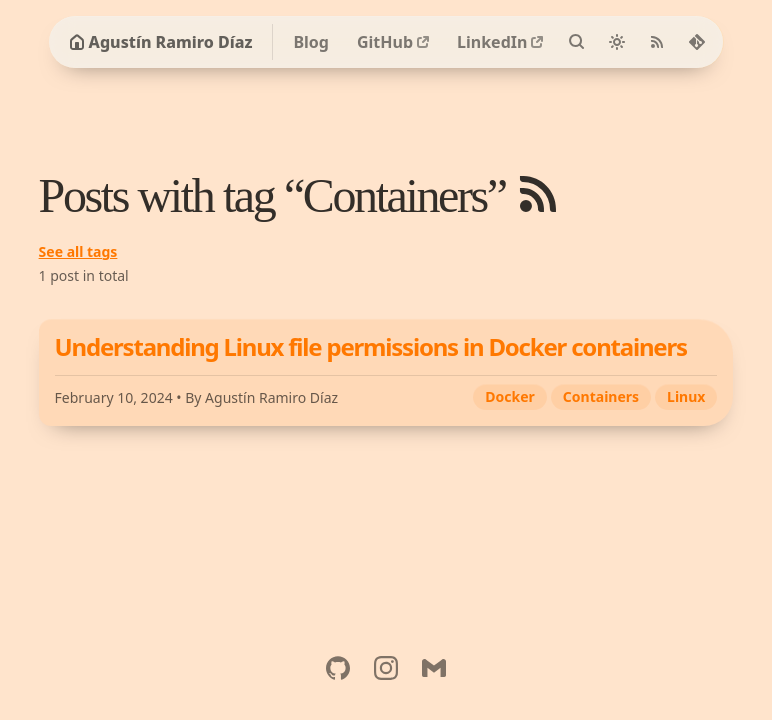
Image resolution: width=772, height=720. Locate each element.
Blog (311, 42)
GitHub (385, 42)
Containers (601, 396)
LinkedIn (492, 42)
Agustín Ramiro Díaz (161, 42)
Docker (510, 396)
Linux (686, 396)
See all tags (78, 251)
